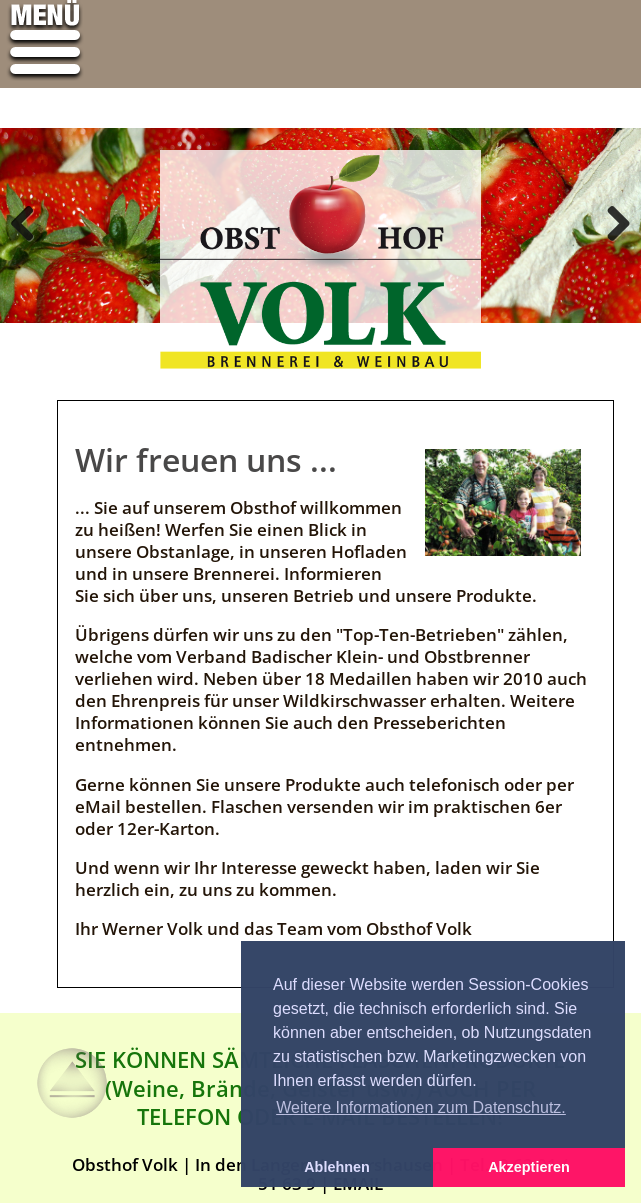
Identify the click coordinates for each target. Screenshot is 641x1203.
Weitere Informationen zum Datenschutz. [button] (421, 1107)
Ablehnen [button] (337, 1167)
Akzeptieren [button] (529, 1167)
